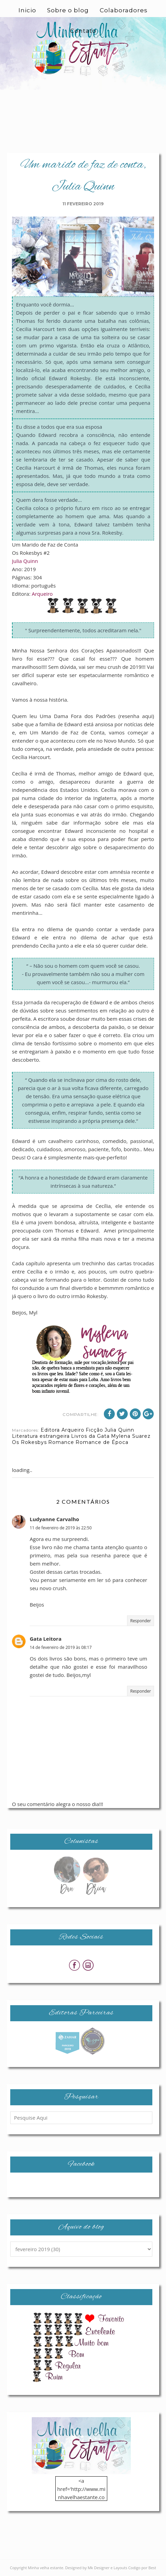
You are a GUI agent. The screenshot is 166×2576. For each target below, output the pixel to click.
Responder (140, 1621)
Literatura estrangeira (41, 1436)
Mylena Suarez (131, 1436)
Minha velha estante (46, 2567)
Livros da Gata (90, 1436)
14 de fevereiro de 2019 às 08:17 (61, 1647)
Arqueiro (42, 593)
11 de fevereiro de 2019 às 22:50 (61, 1528)
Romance (61, 1442)
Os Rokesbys (29, 1442)
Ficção (94, 1430)
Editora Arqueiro (62, 1430)
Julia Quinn (25, 560)
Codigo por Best (142, 2567)
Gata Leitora (45, 1638)
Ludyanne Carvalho (54, 1519)
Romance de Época (101, 1442)
